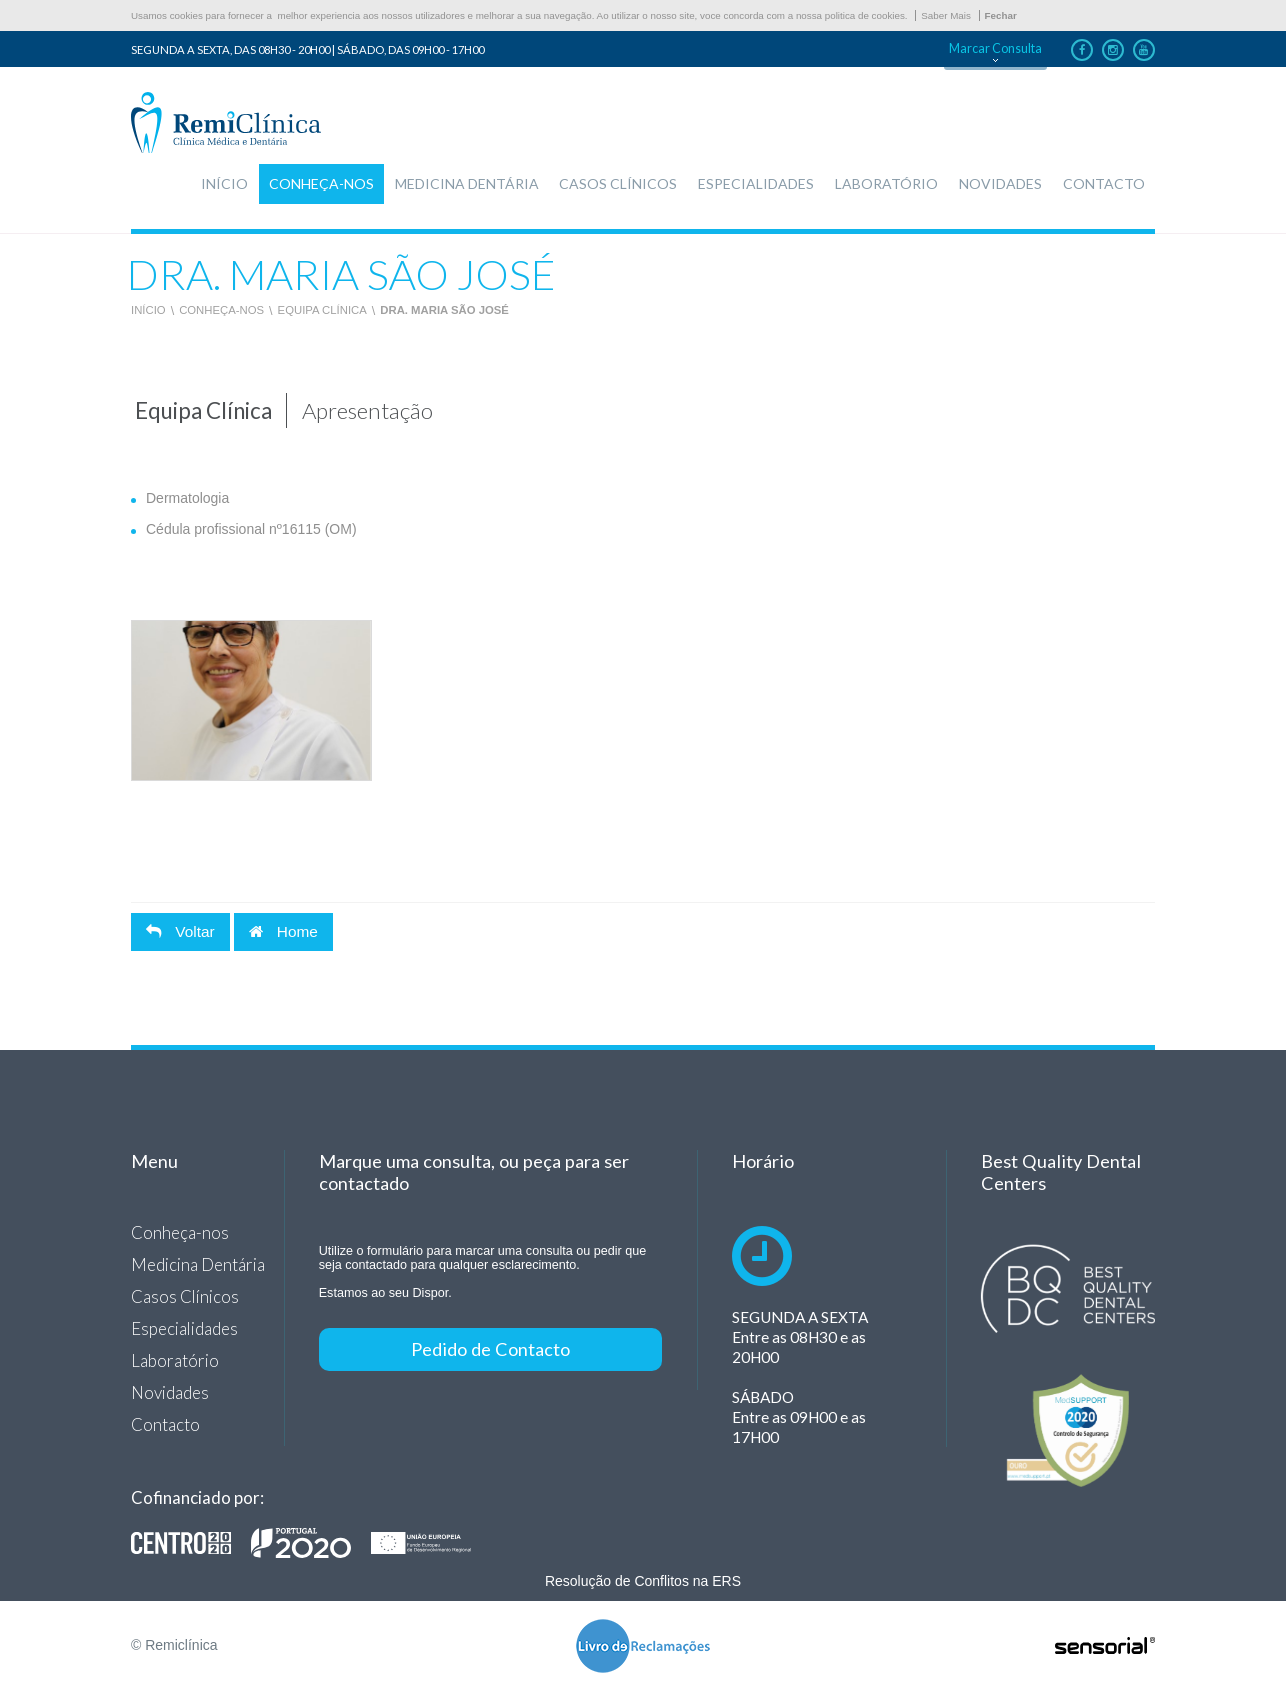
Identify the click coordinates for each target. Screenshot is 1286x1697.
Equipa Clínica (322, 310)
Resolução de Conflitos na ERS (643, 1581)
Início (148, 310)
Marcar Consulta (995, 48)
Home (283, 931)
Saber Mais (946, 15)
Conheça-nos (221, 310)
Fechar (1001, 15)
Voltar (180, 931)
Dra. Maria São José (444, 310)
